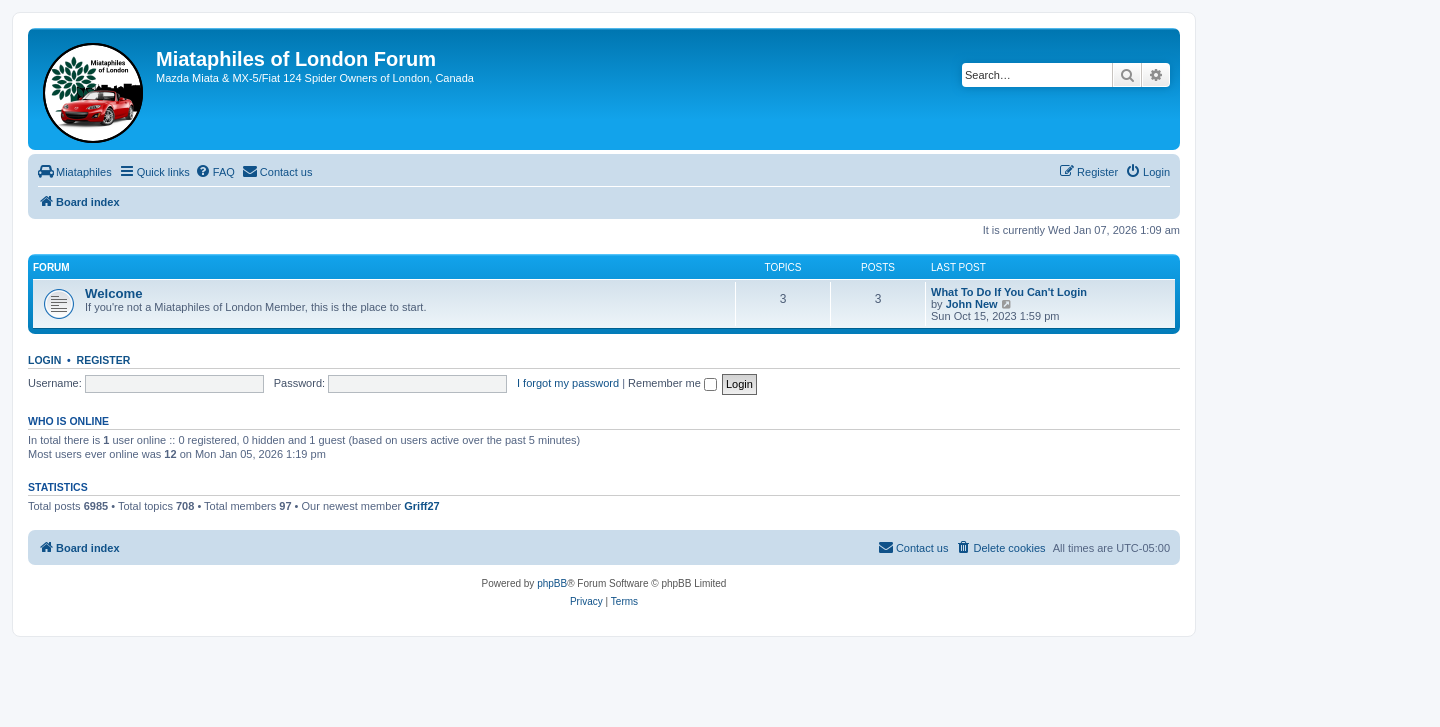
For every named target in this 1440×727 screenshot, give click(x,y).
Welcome (114, 293)
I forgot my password (568, 383)
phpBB (552, 583)
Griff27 (421, 506)
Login (44, 360)
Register (104, 360)
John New (972, 304)
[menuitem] (75, 172)
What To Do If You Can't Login (1009, 292)
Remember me (672, 383)
